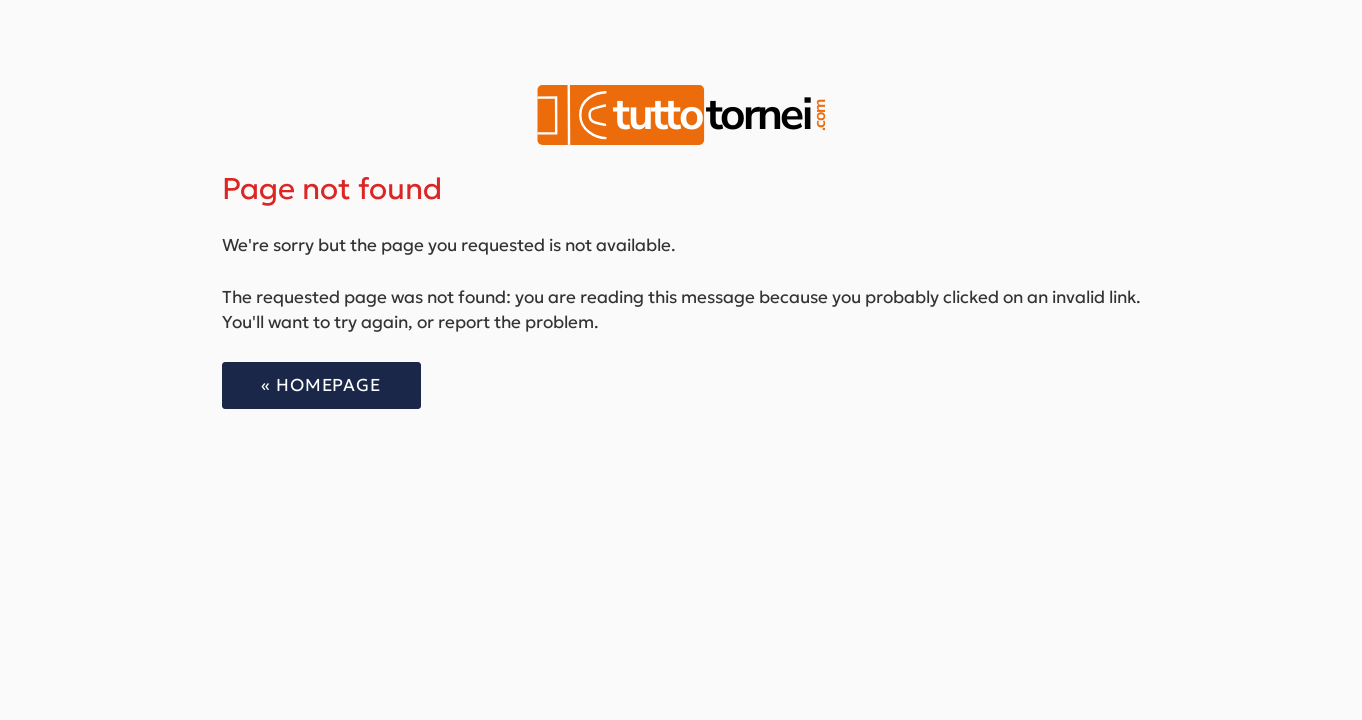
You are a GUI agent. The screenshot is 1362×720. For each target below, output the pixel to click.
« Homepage (321, 385)
